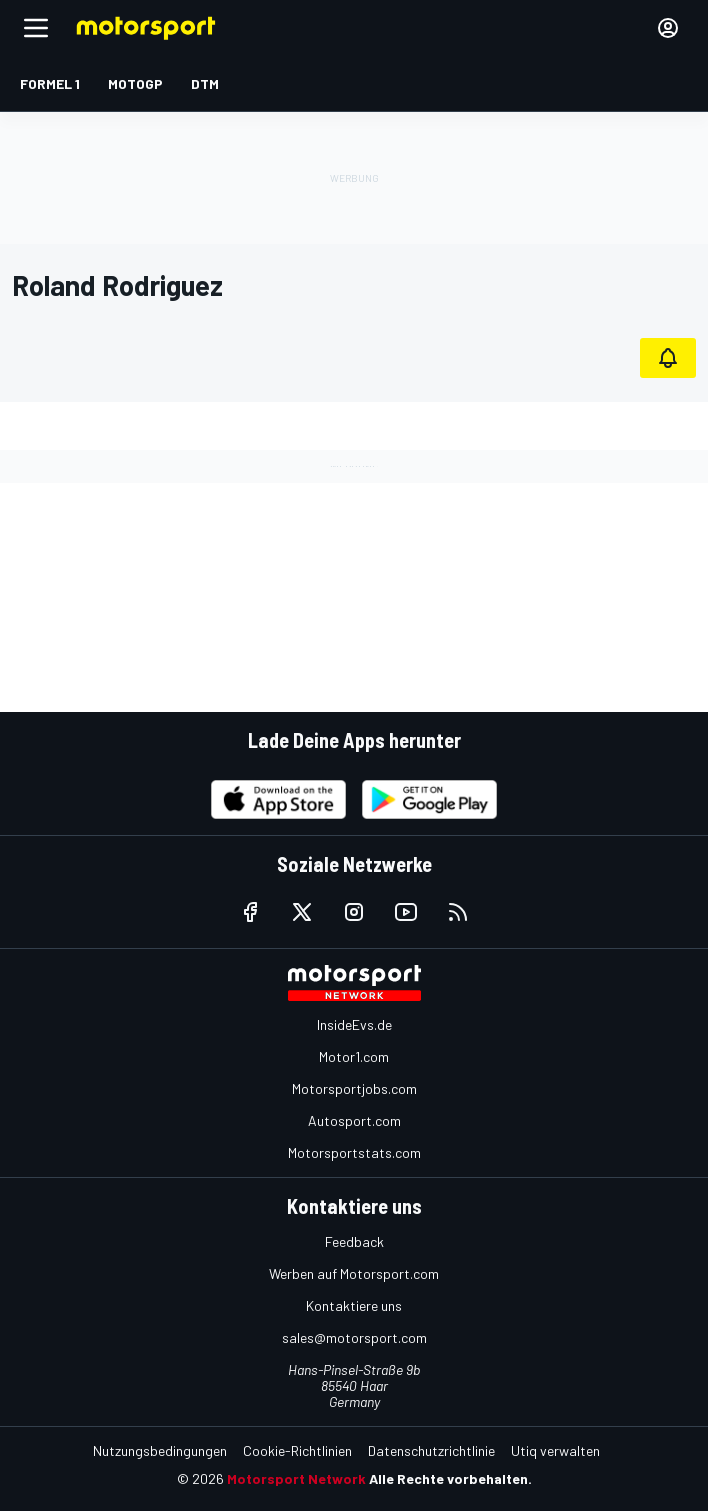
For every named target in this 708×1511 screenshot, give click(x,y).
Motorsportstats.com (354, 1152)
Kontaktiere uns (354, 1305)
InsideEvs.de (354, 1024)
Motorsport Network (296, 1478)
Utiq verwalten (555, 1450)
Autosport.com (354, 1120)
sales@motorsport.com (354, 1337)
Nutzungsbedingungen (160, 1450)
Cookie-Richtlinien (297, 1450)
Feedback (354, 1241)
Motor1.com (354, 1056)
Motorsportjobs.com (354, 1088)
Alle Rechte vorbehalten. (450, 1478)
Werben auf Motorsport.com (354, 1273)
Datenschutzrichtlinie (431, 1450)
